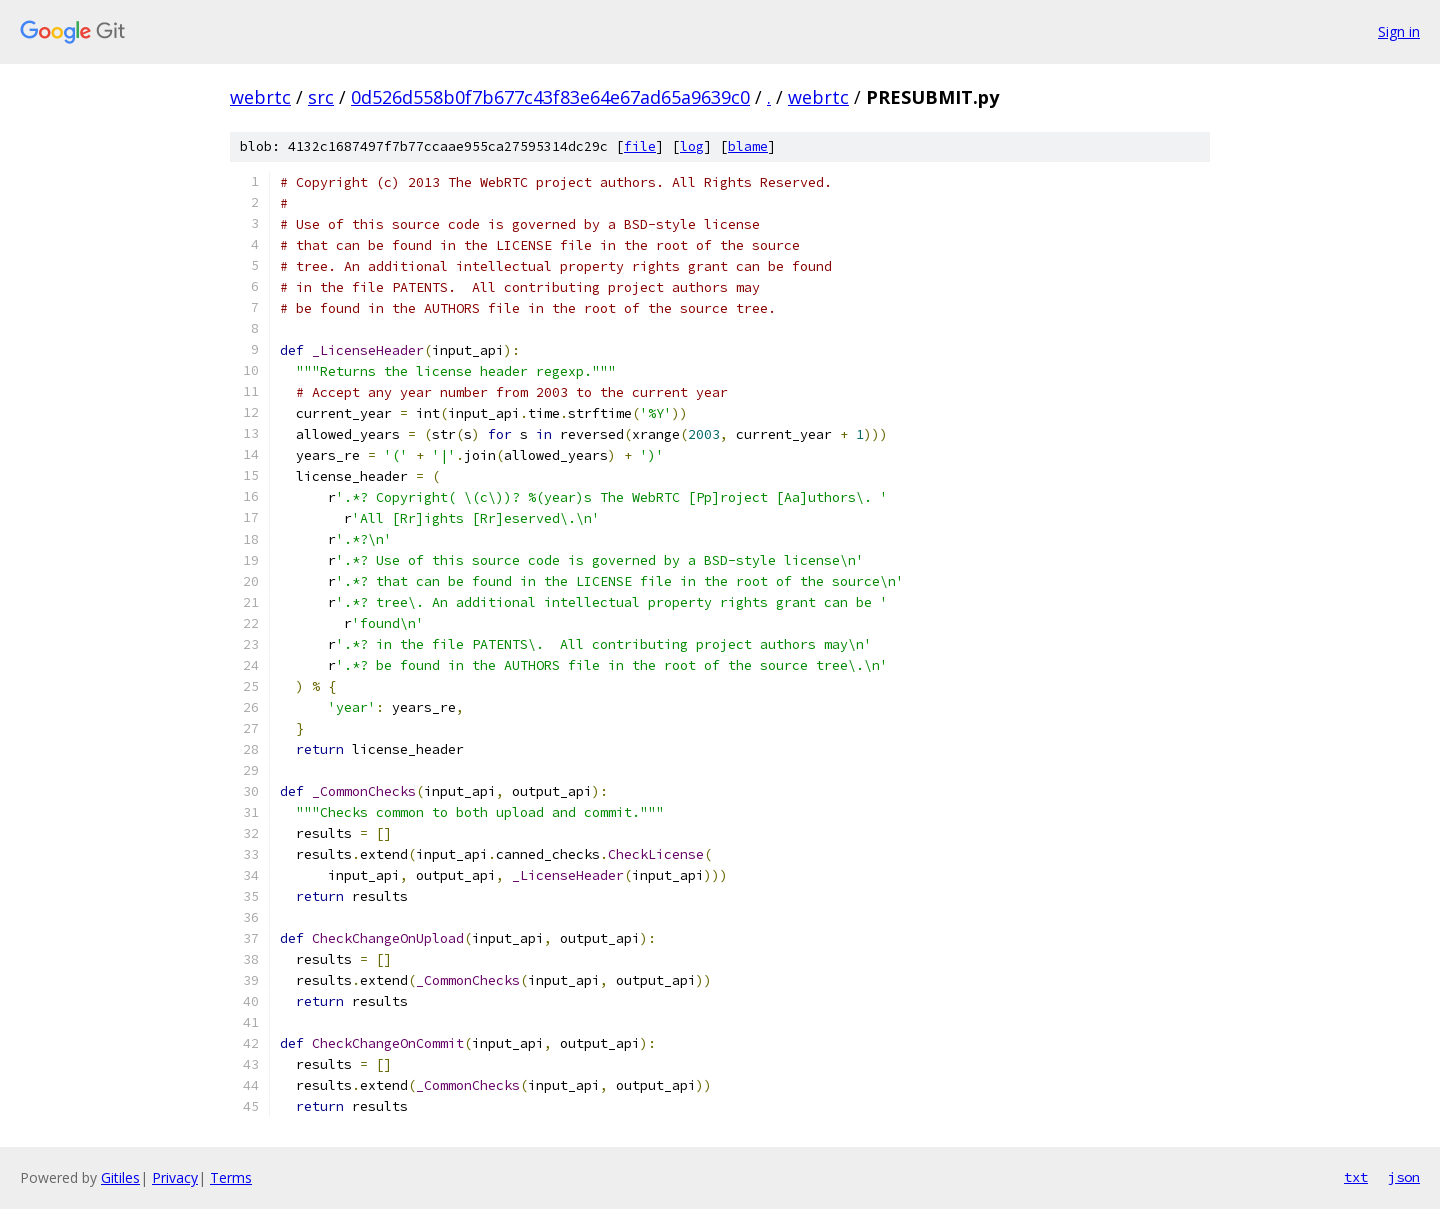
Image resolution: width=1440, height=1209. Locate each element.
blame (748, 146)
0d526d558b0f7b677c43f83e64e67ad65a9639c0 (550, 97)
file (640, 146)
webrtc (260, 97)
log (692, 146)
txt (1356, 1177)
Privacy (175, 1177)
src (321, 97)
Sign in (1399, 31)
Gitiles (120, 1177)
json (1404, 1177)
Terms (231, 1177)
